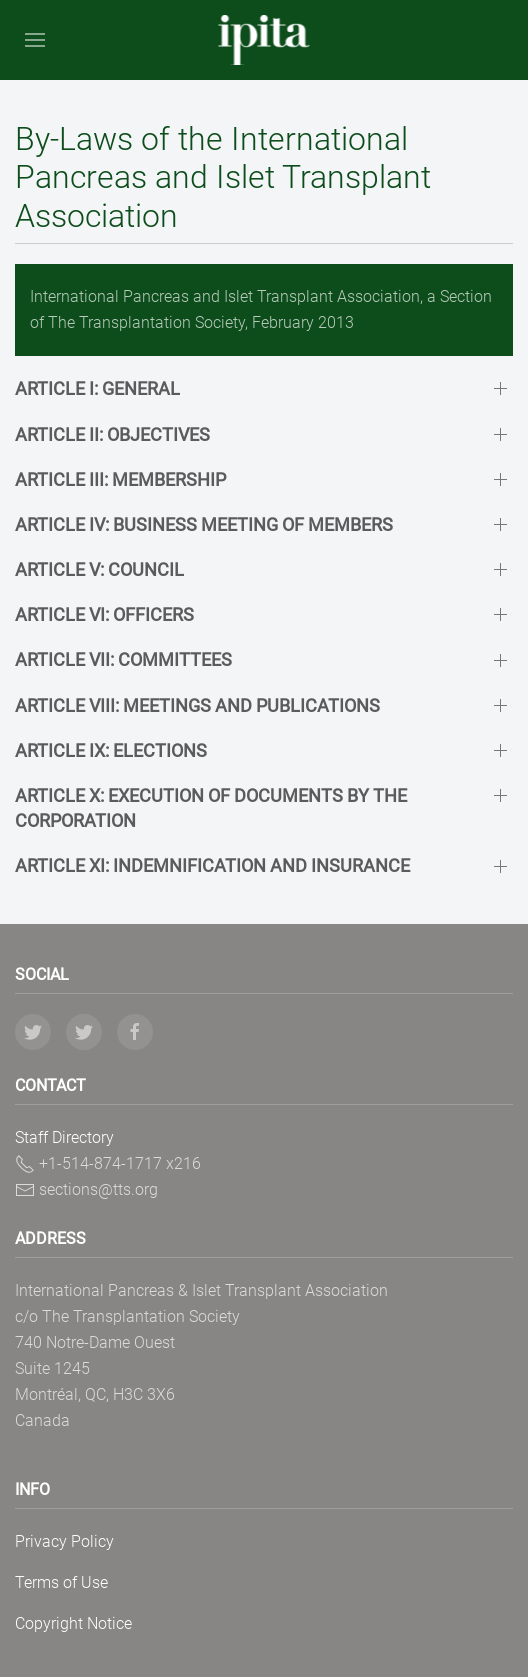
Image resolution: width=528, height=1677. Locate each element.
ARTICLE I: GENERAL (97, 388)
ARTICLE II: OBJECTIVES (112, 434)
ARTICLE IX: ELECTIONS (111, 750)
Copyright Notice (73, 1623)
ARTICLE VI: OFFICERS (104, 614)
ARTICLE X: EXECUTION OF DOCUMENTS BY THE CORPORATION (211, 808)
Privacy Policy (64, 1541)
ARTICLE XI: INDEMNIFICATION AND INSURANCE (212, 865)
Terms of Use (61, 1582)
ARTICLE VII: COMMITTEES (123, 659)
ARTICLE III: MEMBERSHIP (120, 479)
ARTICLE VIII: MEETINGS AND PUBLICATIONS (197, 705)
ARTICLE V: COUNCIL (99, 569)
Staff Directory (64, 1137)
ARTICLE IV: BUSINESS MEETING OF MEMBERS (204, 524)
